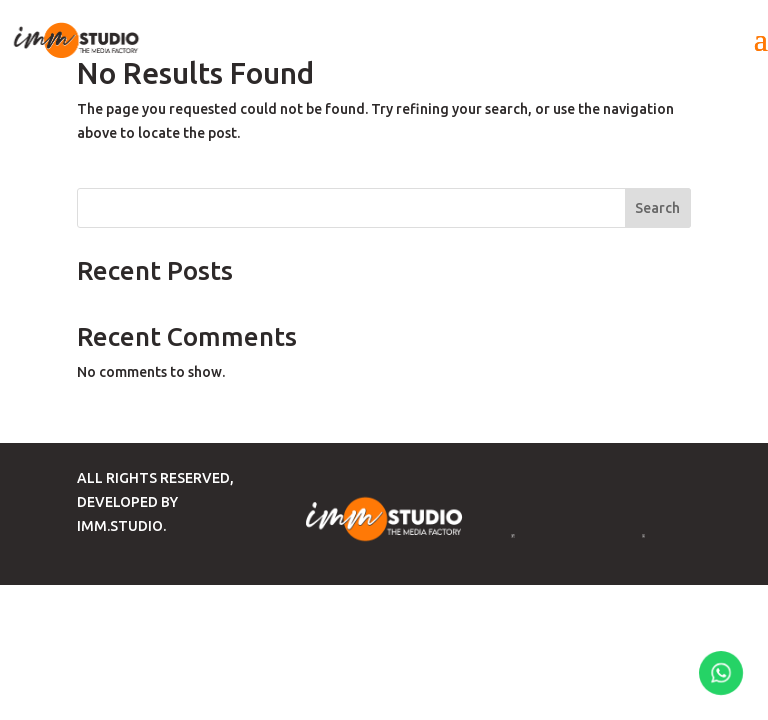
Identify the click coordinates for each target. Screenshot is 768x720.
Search (657, 208)
